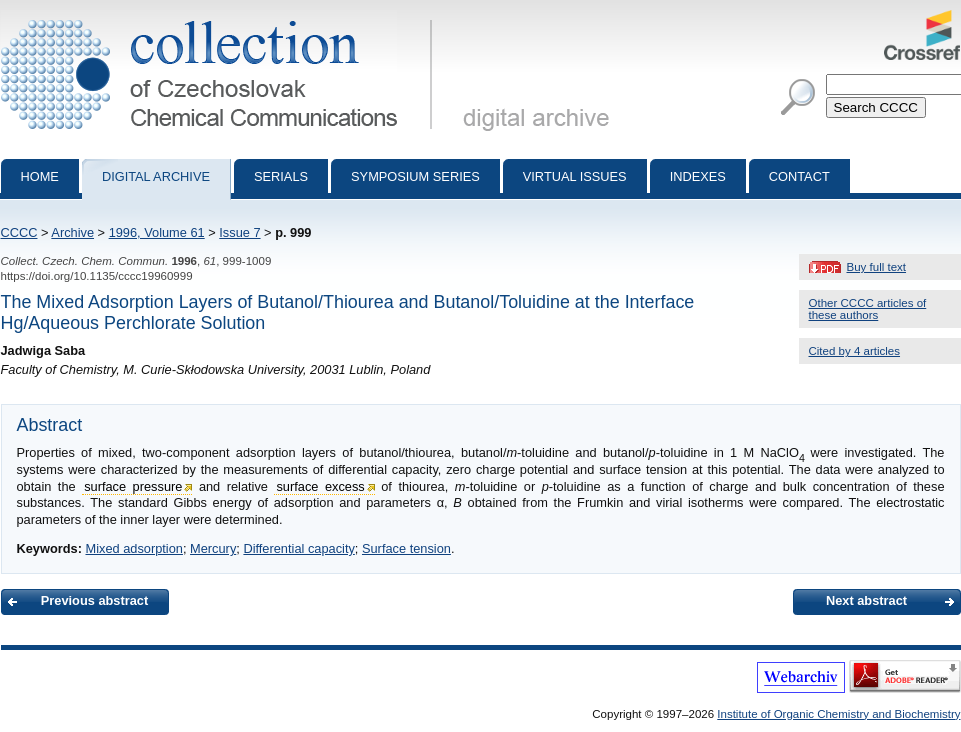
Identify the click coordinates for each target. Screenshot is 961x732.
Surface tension (406, 548)
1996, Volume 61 (157, 232)
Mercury (213, 548)
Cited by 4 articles (855, 351)
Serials (281, 176)
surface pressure (133, 486)
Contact (799, 176)
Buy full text (877, 267)
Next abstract (866, 600)
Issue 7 (239, 232)
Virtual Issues (575, 176)
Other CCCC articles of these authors (868, 309)
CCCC (19, 232)
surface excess (320, 486)
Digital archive (156, 176)
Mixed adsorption (133, 548)
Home (40, 176)
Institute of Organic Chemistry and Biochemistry (838, 714)
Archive (72, 232)
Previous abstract (94, 600)
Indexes (698, 176)
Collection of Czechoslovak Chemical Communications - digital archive (220, 18)
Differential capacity (298, 548)
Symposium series (415, 176)
